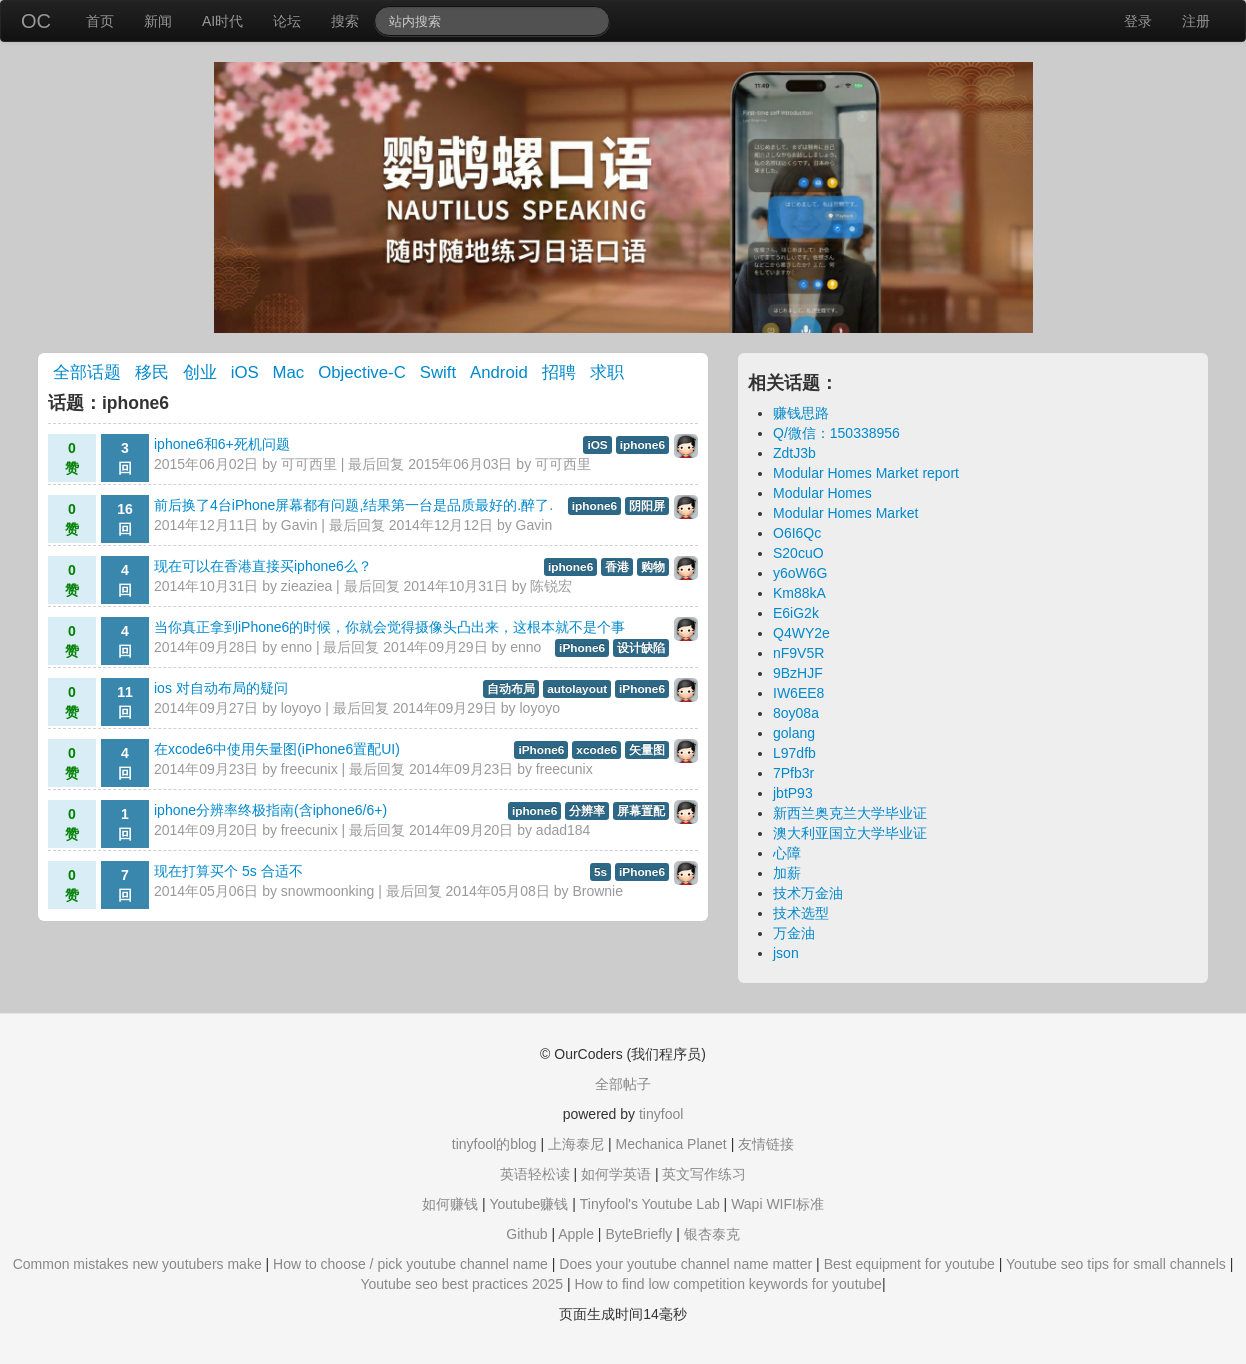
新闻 (158, 21)
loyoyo (301, 708)
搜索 (345, 21)
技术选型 (801, 913)
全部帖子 (623, 1084)
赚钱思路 (801, 413)
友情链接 (766, 1144)
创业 (200, 372)
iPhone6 (582, 648)
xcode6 (596, 750)
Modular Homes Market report (866, 473)
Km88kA (799, 593)
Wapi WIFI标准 (777, 1204)
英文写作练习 (704, 1174)
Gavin (299, 525)
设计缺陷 (641, 648)
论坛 (287, 21)
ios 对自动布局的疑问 (221, 688)
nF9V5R (798, 653)
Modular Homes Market (846, 513)
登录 (1138, 21)
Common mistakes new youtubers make (137, 1264)
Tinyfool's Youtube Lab (650, 1204)
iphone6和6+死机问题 (222, 444)
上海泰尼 (576, 1144)
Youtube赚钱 (528, 1204)
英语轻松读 (535, 1174)
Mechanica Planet (670, 1144)
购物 (653, 567)
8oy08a (796, 713)
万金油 (794, 933)
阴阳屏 (647, 506)
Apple (576, 1234)
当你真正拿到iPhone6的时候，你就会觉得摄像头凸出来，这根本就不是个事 (389, 627)
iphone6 (642, 445)
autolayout (577, 689)
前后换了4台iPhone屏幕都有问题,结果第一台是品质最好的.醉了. (353, 505)
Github (526, 1234)
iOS (245, 372)
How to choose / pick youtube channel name (410, 1264)
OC (36, 21)
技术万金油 (808, 893)
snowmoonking (327, 891)
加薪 (787, 873)
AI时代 (222, 21)
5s (600, 872)
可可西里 (309, 464)
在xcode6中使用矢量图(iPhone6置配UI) (277, 749)
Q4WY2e (801, 633)
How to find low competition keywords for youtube (728, 1284)
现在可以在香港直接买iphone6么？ (263, 566)
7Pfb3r (793, 773)
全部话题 (87, 372)
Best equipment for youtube (909, 1264)
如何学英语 (616, 1174)
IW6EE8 (798, 693)
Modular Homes (822, 493)
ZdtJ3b (794, 453)
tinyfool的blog (494, 1144)
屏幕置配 (641, 811)
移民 (152, 372)
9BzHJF (798, 673)
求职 (607, 372)
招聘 (559, 372)
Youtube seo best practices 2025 (461, 1284)
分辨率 (587, 811)
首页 (100, 21)
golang (794, 733)
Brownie (597, 891)
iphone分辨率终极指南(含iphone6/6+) (270, 810)
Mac (289, 372)
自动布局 (511, 689)
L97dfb (794, 753)
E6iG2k (796, 613)
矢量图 (647, 750)
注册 (1196, 21)
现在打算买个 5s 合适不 (228, 871)
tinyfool (661, 1114)
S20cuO (798, 553)
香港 (617, 567)
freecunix (309, 769)
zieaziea (306, 586)
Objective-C (362, 372)
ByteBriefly (638, 1234)
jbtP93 (793, 793)
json (786, 953)
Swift (438, 372)
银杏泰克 (712, 1234)
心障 (787, 853)
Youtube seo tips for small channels (1116, 1264)
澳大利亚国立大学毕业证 (850, 833)
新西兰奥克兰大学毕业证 (850, 813)
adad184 (563, 830)
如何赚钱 (450, 1204)
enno (296, 647)
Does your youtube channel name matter (685, 1264)
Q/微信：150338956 (836, 433)
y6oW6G (800, 573)
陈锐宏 (551, 586)
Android (499, 372)
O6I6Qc (797, 533)
